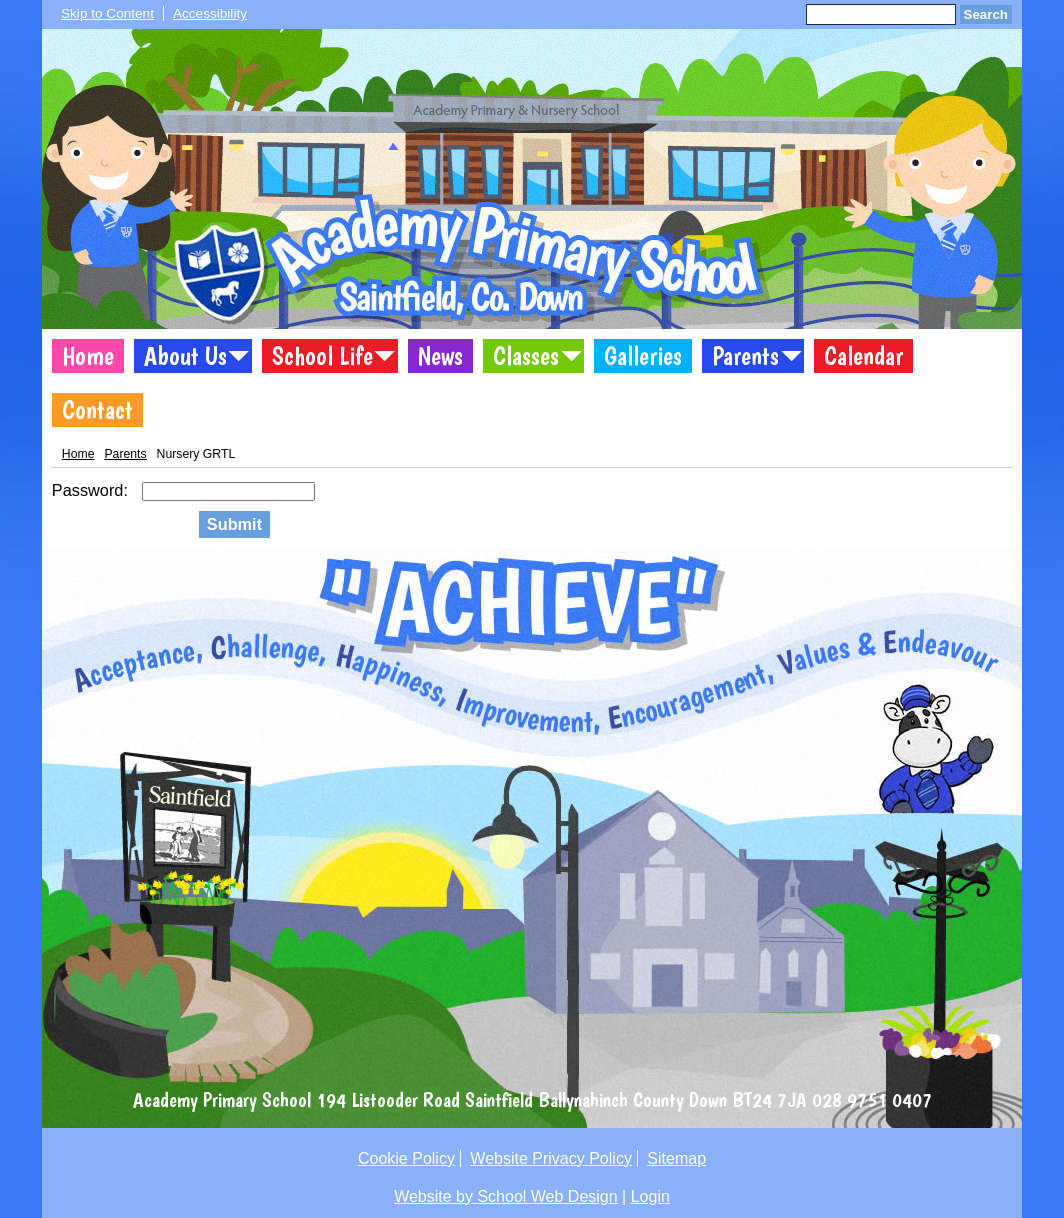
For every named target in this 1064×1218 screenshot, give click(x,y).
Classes (526, 356)
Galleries (643, 356)
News (440, 356)
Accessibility (210, 13)
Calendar (863, 356)
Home (88, 356)
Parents (745, 356)
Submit (234, 524)
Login (650, 1196)
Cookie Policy (406, 1158)
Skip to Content (107, 13)
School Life (322, 356)
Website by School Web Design (506, 1196)
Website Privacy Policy (551, 1158)
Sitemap (676, 1158)
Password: (92, 490)
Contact (97, 410)
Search (986, 14)
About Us (185, 356)
